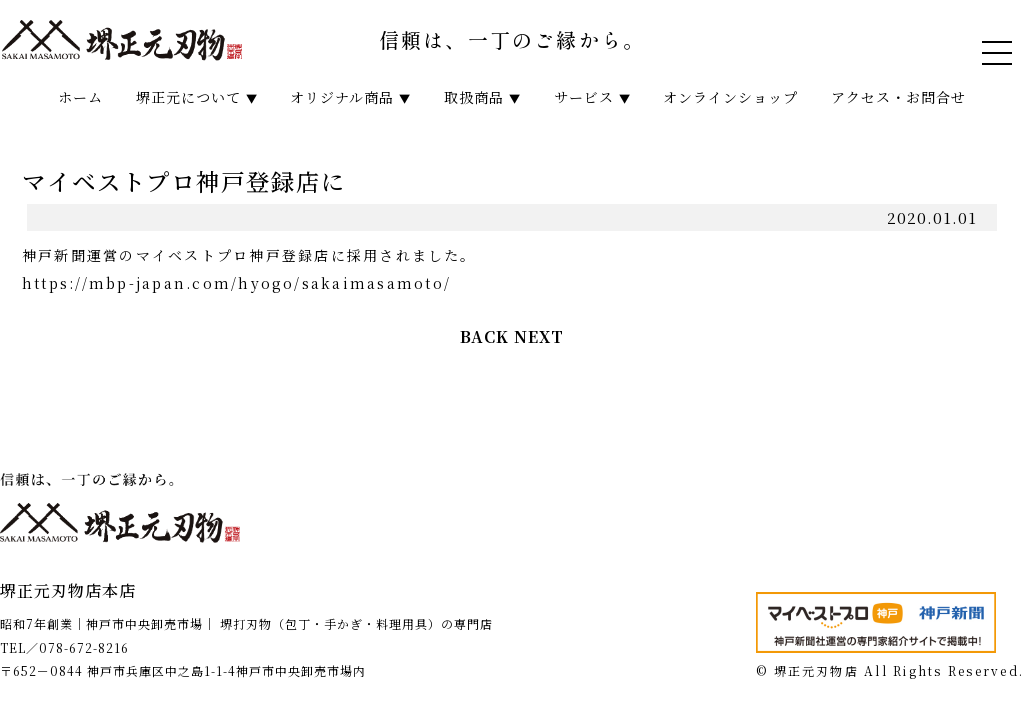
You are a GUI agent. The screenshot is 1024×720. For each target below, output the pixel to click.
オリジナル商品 (350, 97)
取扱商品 (482, 97)
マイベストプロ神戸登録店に (184, 181)
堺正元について (197, 97)
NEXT (539, 336)
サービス (592, 97)
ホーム (80, 97)
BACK (484, 336)
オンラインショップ (730, 97)
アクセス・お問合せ (898, 97)
